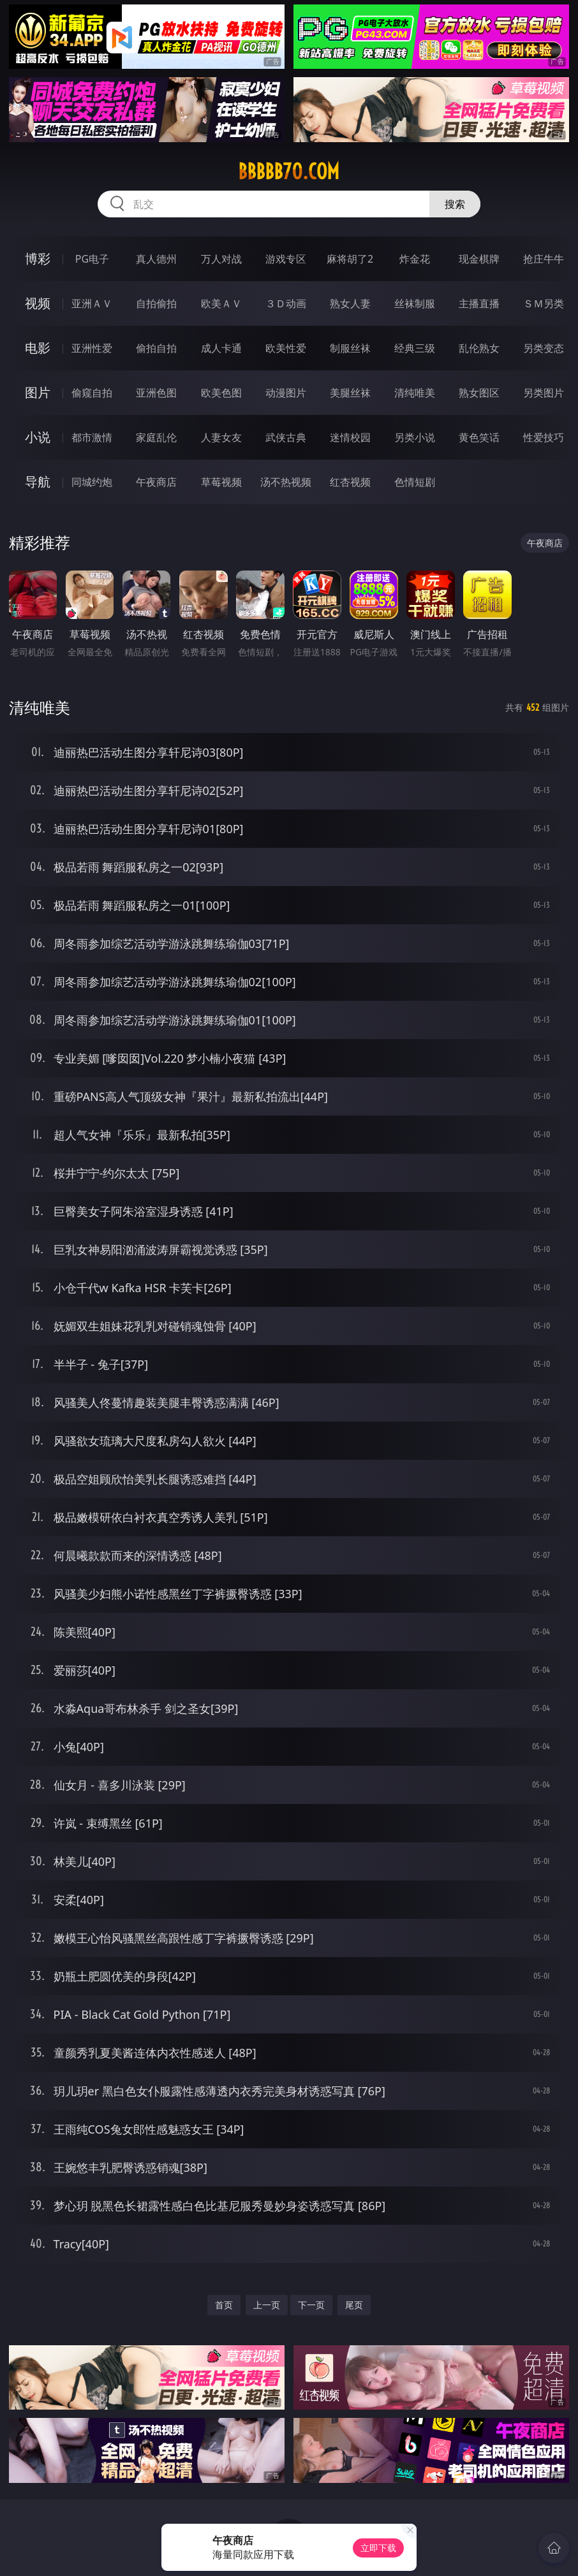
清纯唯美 (414, 393)
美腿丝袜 (350, 393)
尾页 (354, 2305)
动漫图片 (285, 393)
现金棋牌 (479, 259)
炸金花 (414, 259)
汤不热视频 (285, 482)
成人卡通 (221, 348)
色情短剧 (414, 482)
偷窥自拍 (91, 393)
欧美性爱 (285, 348)
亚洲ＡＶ (91, 303)
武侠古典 (285, 437)
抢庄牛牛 (543, 259)
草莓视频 (221, 482)
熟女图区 (479, 393)
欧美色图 (221, 393)
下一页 (311, 2305)
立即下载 (378, 2548)
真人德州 (156, 259)
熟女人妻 (350, 303)
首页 (224, 2305)
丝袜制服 (414, 303)
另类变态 (543, 348)
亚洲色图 (156, 393)
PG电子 (92, 259)
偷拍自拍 (156, 348)
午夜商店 (156, 482)
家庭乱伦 (156, 437)
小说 (37, 437)
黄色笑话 (479, 437)
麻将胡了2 (350, 259)
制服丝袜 (350, 348)
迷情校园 (350, 437)
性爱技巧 (543, 437)
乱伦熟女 (479, 348)
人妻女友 (221, 437)
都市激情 (91, 437)
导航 (37, 481)
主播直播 (479, 303)
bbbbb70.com (288, 171)
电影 (37, 347)
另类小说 (414, 437)
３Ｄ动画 (285, 303)
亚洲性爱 (91, 348)
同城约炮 (91, 482)
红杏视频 (350, 482)
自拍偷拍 (156, 303)
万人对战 (221, 259)
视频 (37, 303)
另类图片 (543, 393)
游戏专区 (285, 259)
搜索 (455, 204)
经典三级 (414, 348)
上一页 (266, 2305)
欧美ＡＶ (221, 303)
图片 (37, 392)
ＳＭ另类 (543, 303)
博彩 (37, 258)
